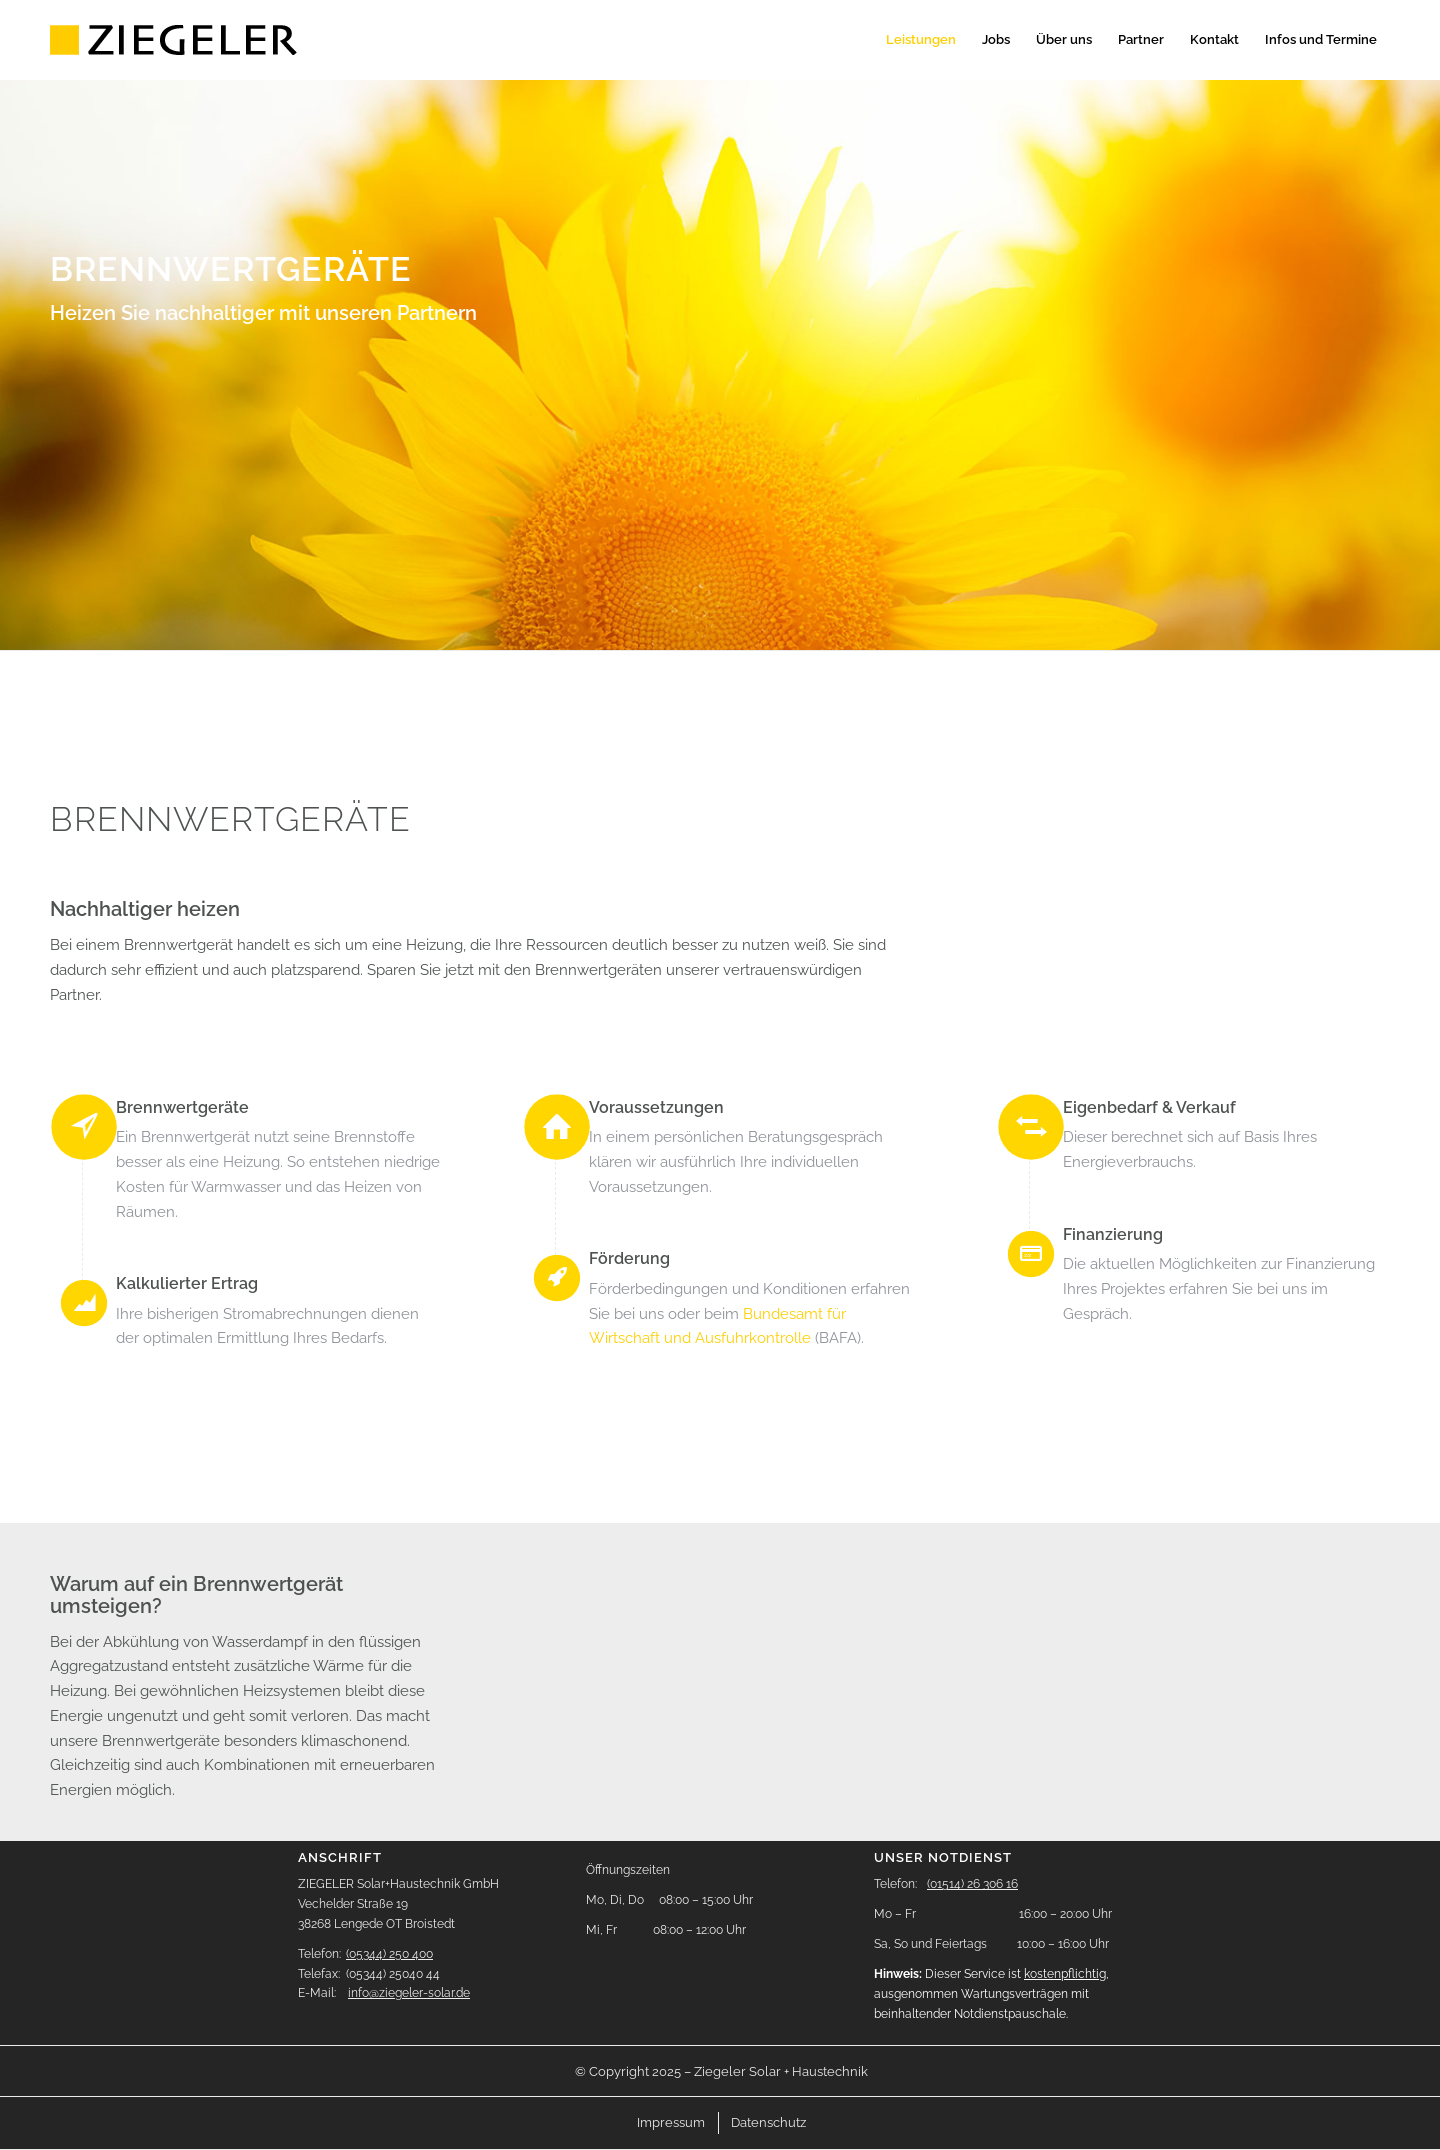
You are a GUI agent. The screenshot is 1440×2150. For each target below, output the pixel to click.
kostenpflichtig (1065, 1974)
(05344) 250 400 (389, 1954)
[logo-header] (175, 40)
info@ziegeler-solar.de (409, 1993)
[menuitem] (921, 40)
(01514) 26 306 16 (972, 1884)
